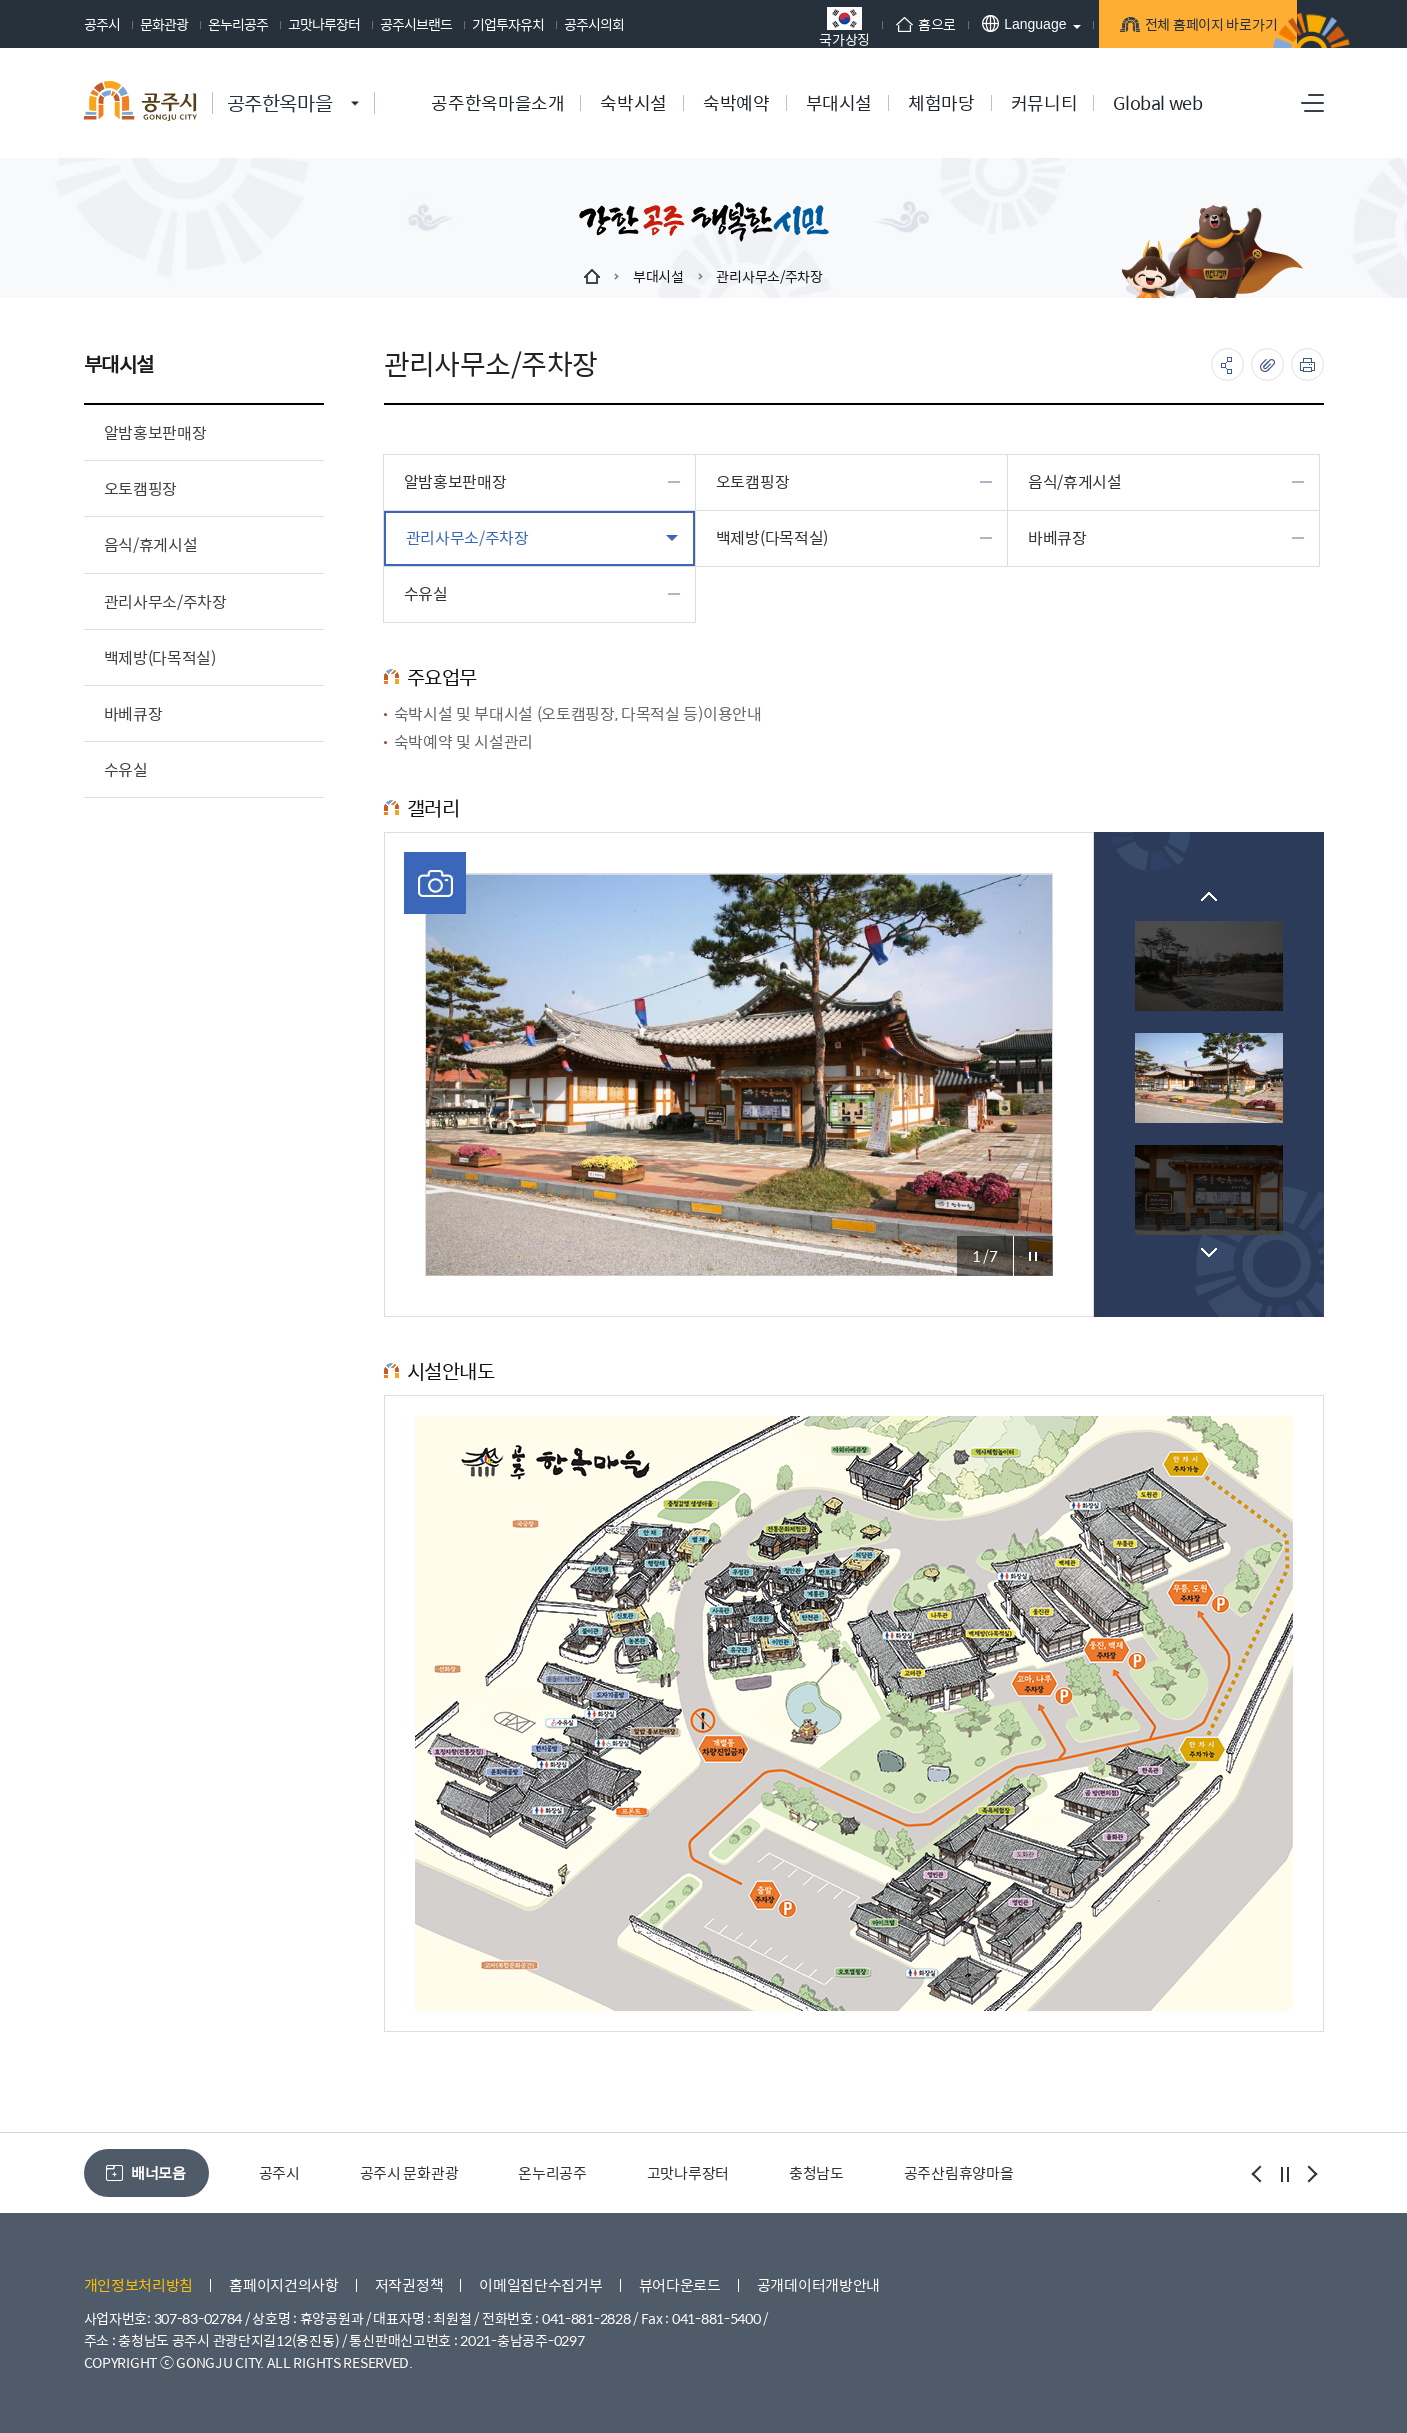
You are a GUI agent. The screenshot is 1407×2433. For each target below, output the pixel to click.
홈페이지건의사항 (284, 2284)
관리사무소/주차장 (769, 276)
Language (992, 23)
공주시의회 (594, 24)
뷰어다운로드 (680, 2284)
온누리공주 (238, 24)
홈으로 (893, 24)
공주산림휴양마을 (959, 2172)
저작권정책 (409, 2284)
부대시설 (658, 276)
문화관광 (164, 24)
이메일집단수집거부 (540, 2284)
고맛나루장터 (324, 24)
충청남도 (816, 2172)
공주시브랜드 (416, 24)
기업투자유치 (508, 24)
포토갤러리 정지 (1033, 1256)
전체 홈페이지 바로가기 (1184, 27)
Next (1209, 1252)
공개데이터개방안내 (818, 2284)
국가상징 (812, 26)
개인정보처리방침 (139, 2284)
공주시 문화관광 (409, 2172)
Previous (1209, 896)
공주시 (102, 24)
